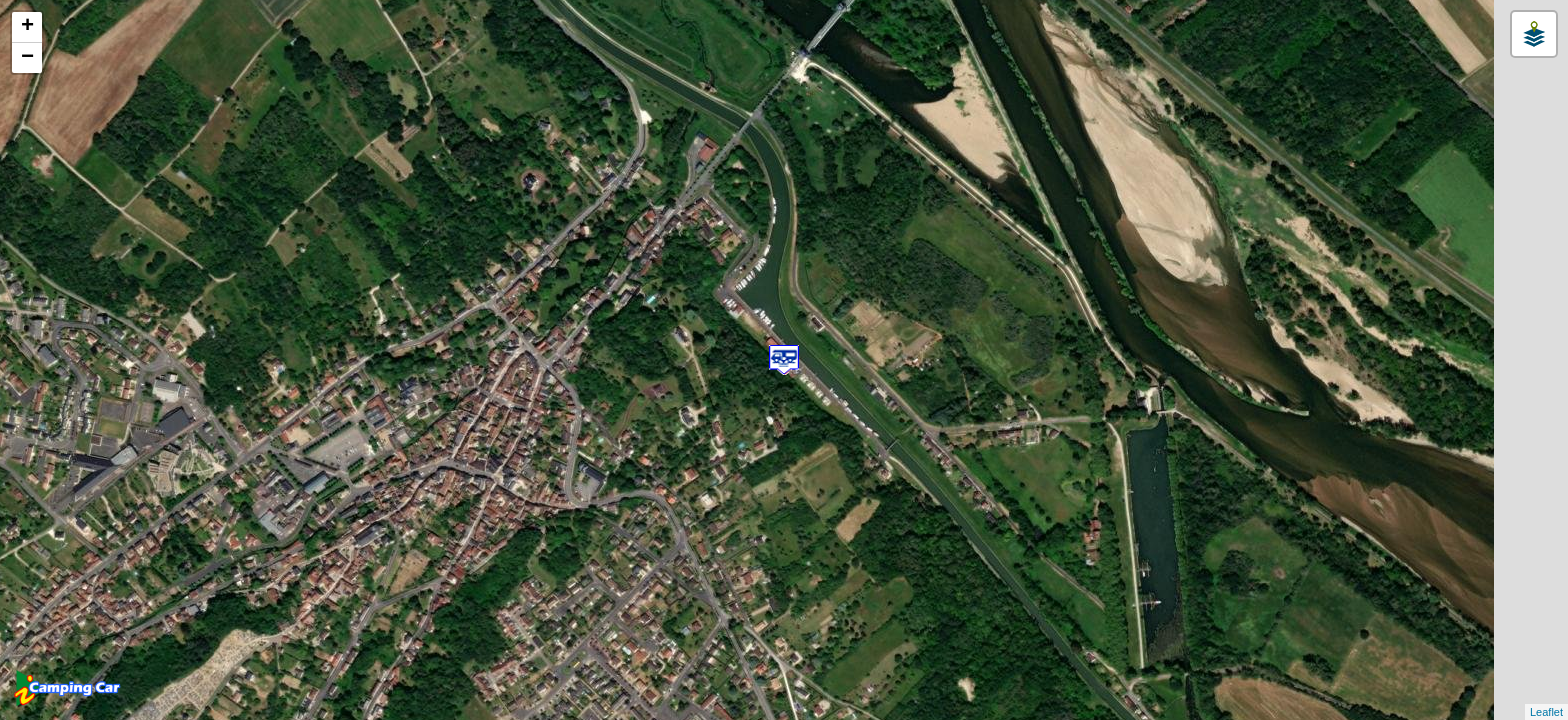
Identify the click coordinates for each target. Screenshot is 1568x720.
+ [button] (27, 27)
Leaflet (1546, 712)
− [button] (27, 58)
